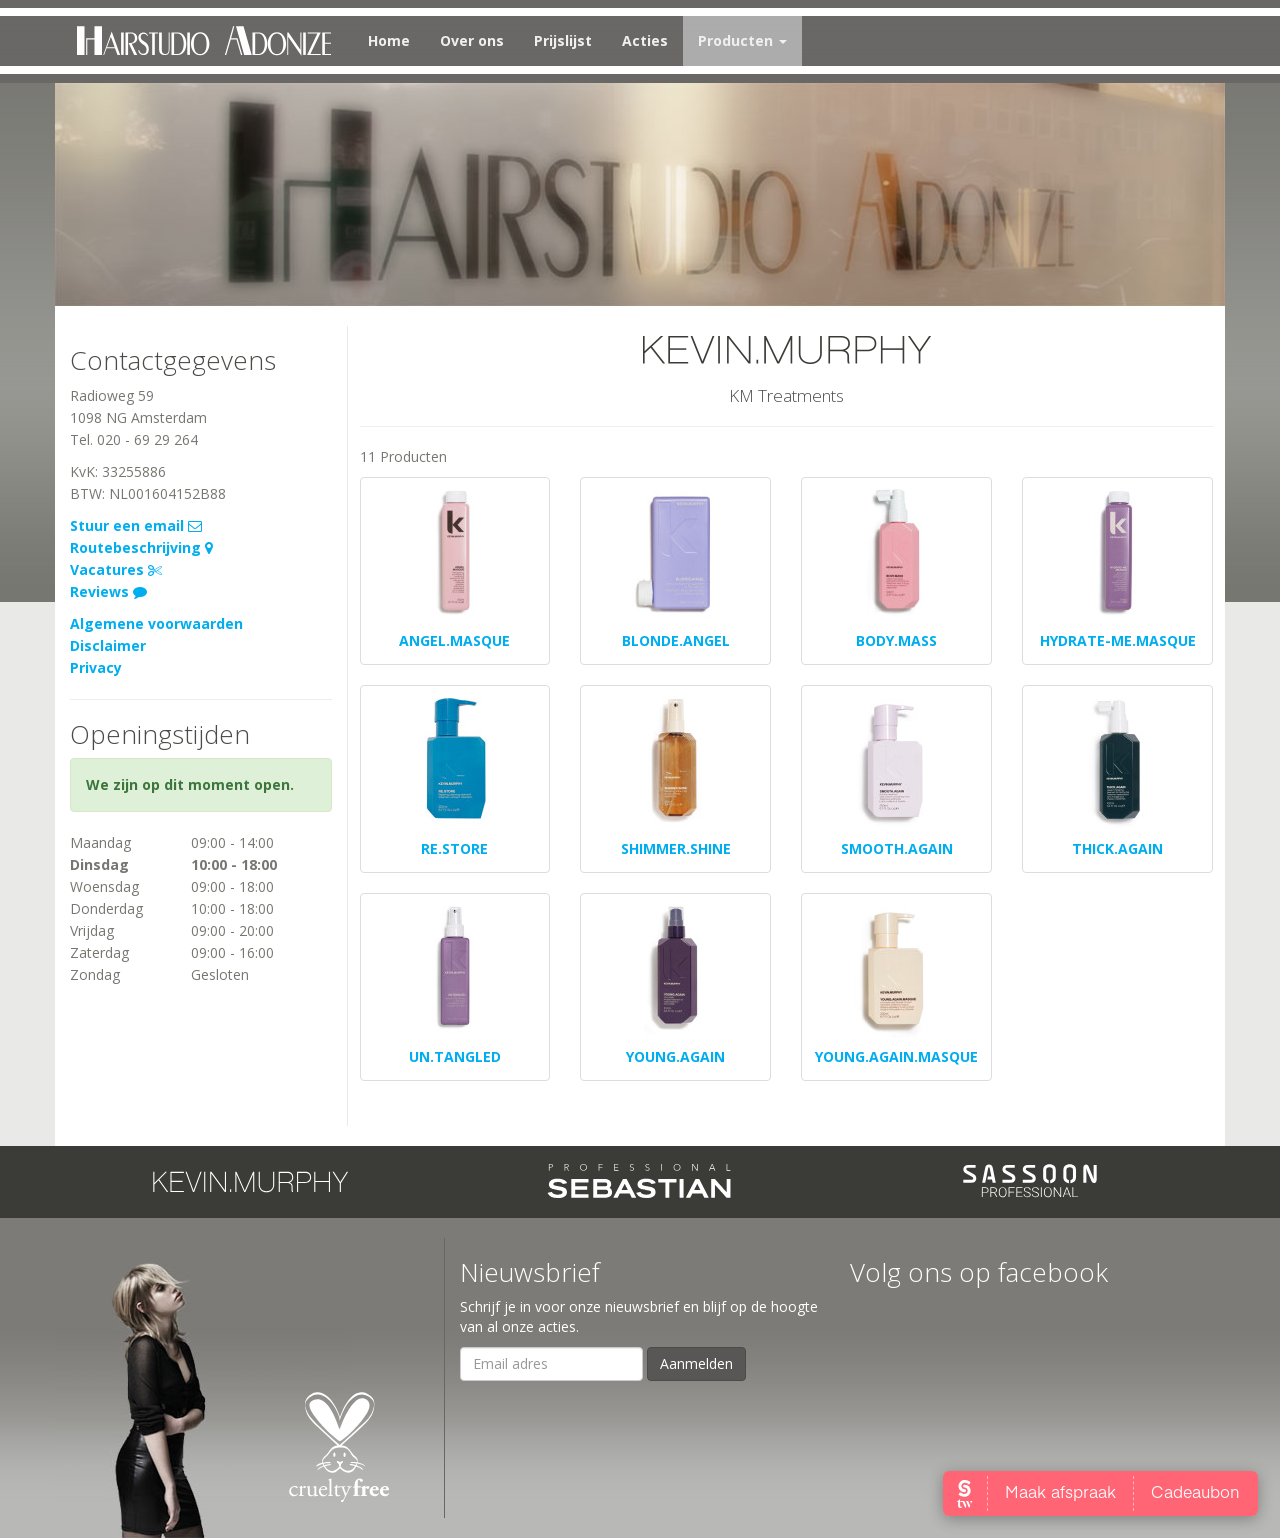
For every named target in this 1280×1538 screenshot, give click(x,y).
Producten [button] (742, 40)
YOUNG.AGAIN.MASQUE (896, 1056)
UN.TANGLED (455, 1056)
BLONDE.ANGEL (676, 640)
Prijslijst (563, 40)
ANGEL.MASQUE (454, 640)
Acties (645, 40)
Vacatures (116, 569)
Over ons (472, 40)
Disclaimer (108, 645)
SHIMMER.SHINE (676, 848)
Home (389, 40)
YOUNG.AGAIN (675, 1056)
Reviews (108, 591)
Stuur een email (136, 525)
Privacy (96, 667)
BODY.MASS (896, 640)
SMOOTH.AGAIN (897, 848)
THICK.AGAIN (1117, 848)
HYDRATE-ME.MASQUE (1118, 640)
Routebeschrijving (141, 547)
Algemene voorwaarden (156, 623)
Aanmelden (696, 1363)
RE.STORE (454, 848)
